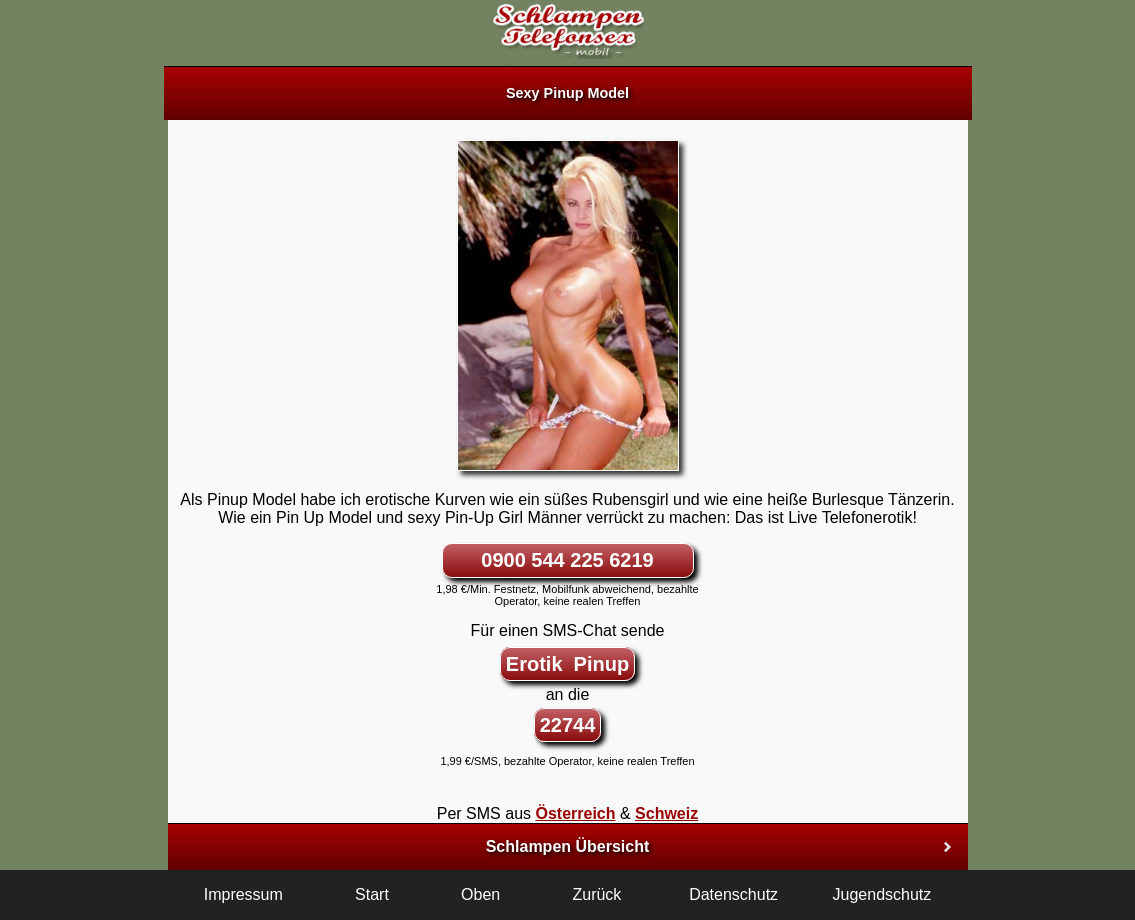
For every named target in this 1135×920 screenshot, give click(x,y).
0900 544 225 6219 (567, 560)
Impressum (243, 894)
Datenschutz (733, 894)
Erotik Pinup (567, 664)
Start (372, 894)
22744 (568, 725)
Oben (480, 894)
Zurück (596, 894)
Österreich (575, 813)
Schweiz (666, 813)
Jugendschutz (882, 894)
